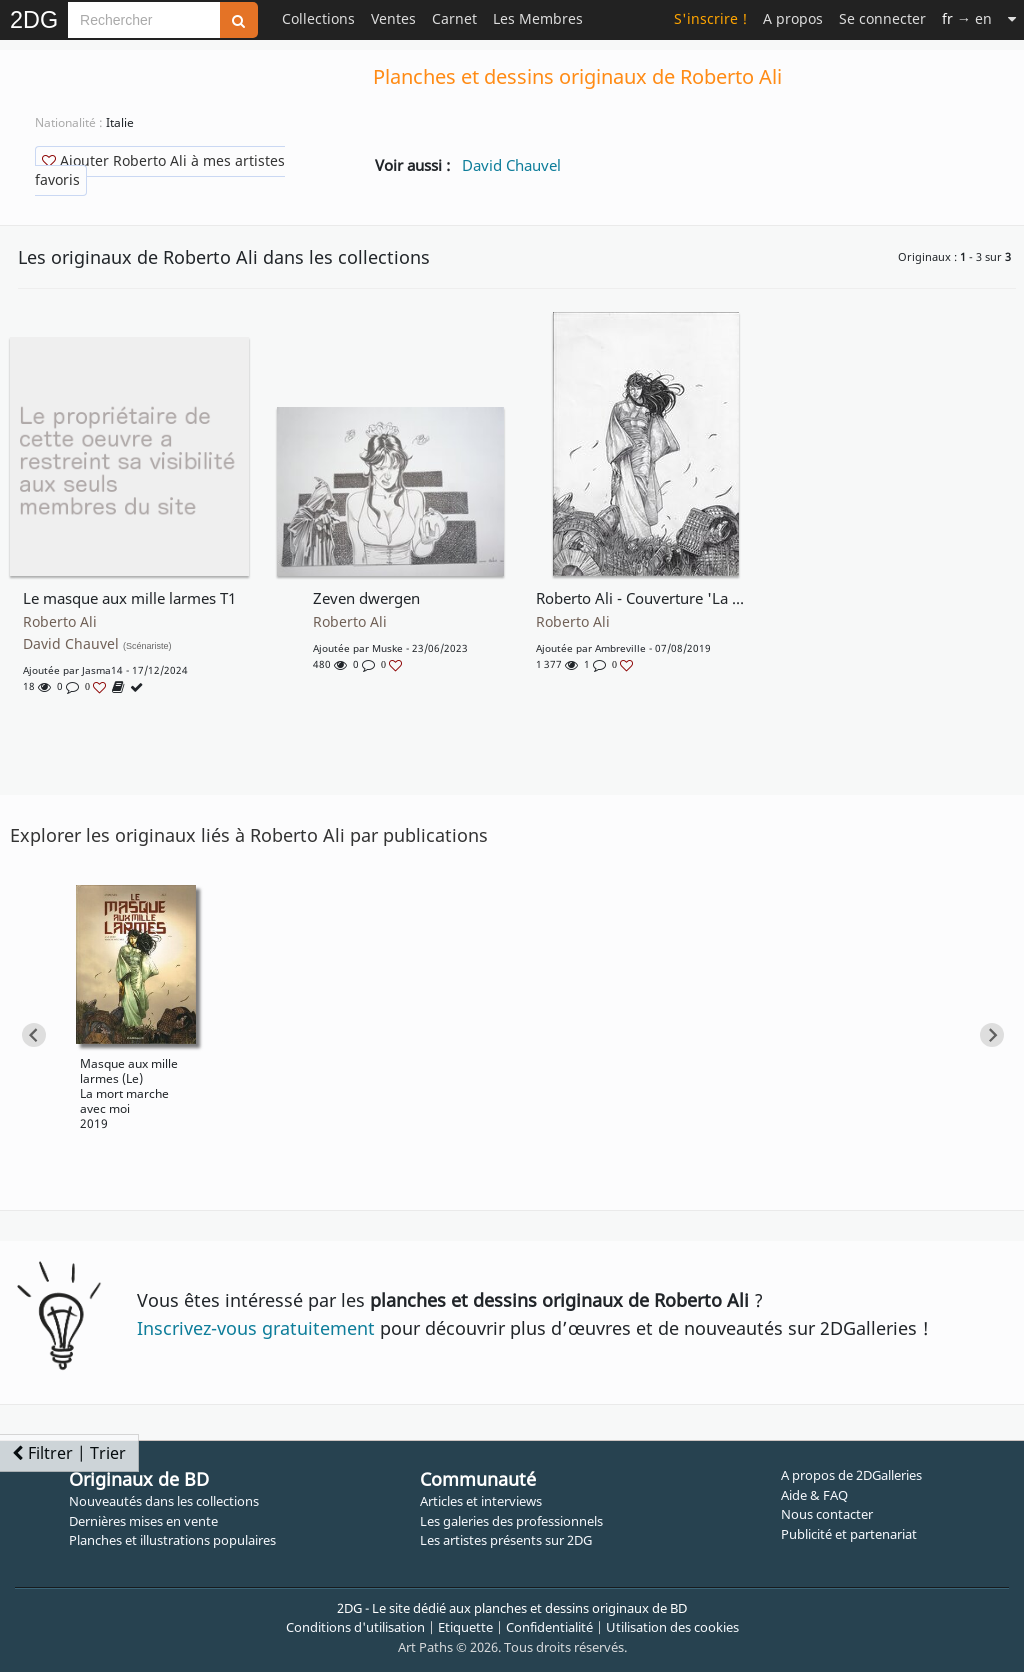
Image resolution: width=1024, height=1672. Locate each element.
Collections (318, 18)
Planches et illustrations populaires (172, 1540)
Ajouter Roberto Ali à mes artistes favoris (160, 170)
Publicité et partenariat (849, 1534)
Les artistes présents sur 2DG (506, 1540)
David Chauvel (511, 165)
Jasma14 (102, 670)
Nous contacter (827, 1514)
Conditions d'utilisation (355, 1627)
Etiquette (465, 1627)
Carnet (454, 18)
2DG (34, 20)
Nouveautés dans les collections (164, 1501)
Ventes (393, 18)
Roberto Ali (60, 622)
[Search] (144, 20)
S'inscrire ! (710, 18)
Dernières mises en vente (143, 1521)
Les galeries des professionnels (511, 1521)
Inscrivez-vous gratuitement (256, 1328)
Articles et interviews (481, 1501)
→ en (967, 18)
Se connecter (882, 18)
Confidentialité (549, 1627)
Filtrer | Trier (69, 1453)
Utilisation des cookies (672, 1627)
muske (387, 648)
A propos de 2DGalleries (851, 1475)
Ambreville (620, 648)
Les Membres (538, 18)
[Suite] (1012, 18)
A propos (793, 18)
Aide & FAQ (814, 1495)
